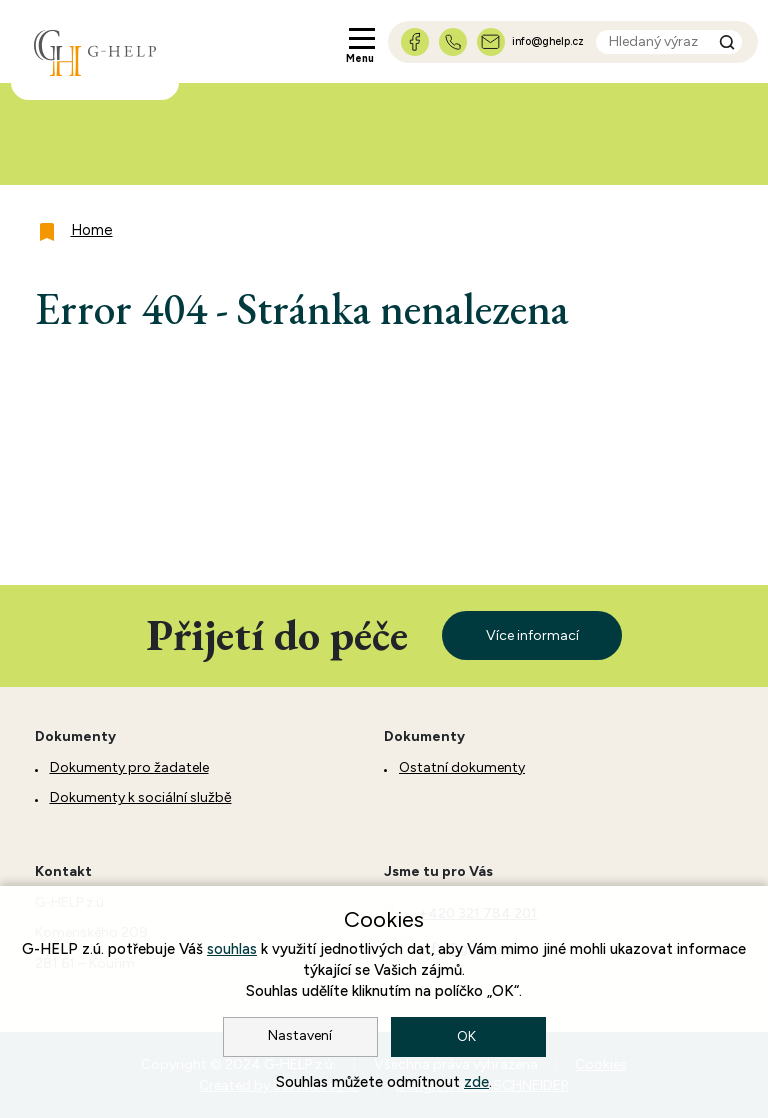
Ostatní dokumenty (462, 767)
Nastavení (300, 1035)
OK (468, 1036)
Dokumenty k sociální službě (141, 797)
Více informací (532, 635)
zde (476, 1082)
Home (92, 230)
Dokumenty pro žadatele (129, 767)
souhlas (232, 949)
